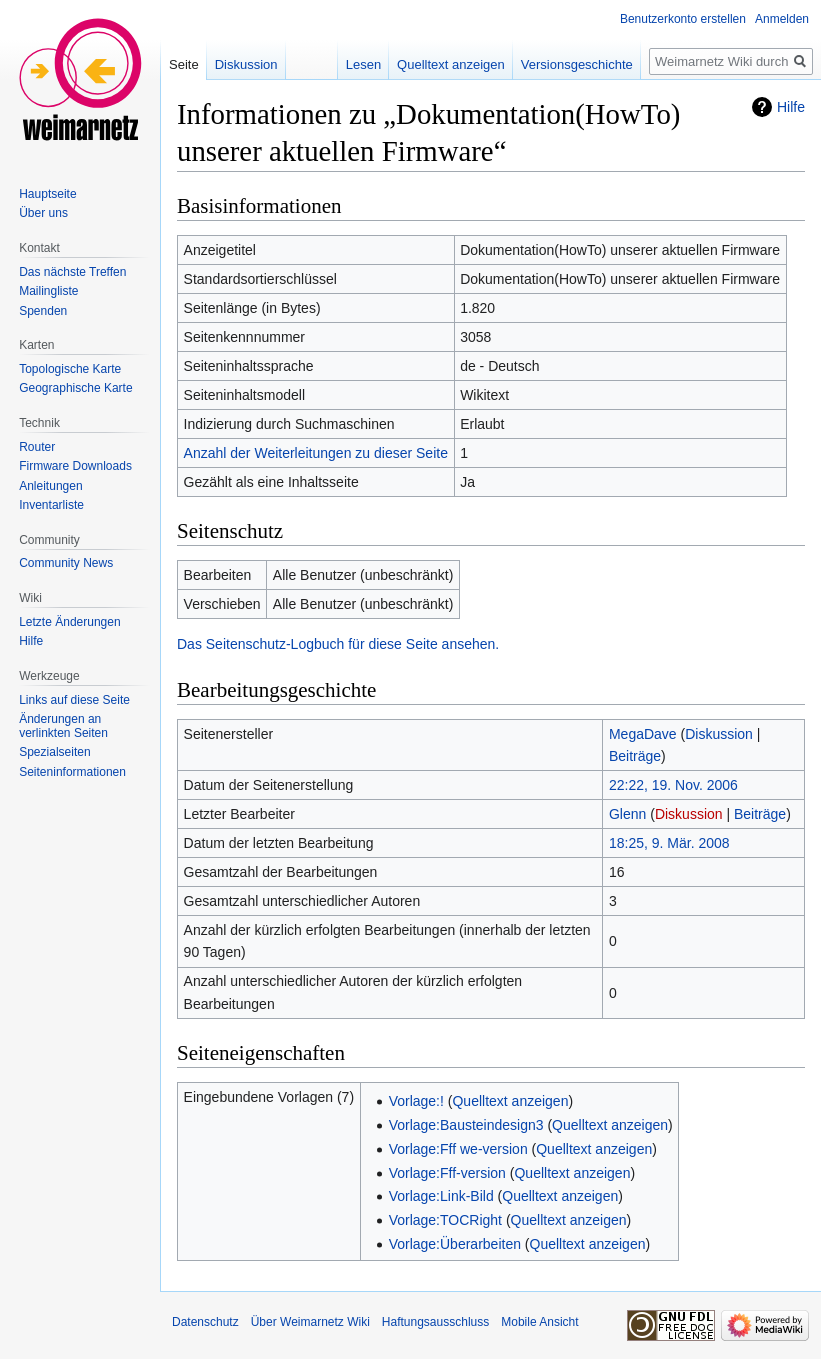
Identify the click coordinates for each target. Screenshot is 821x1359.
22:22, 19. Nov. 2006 (673, 785)
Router (37, 447)
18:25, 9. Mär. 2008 (669, 843)
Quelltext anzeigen (510, 1101)
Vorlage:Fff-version (447, 1173)
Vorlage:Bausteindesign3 (466, 1125)
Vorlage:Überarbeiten (455, 1244)
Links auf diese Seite (74, 700)
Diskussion (719, 734)
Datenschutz (205, 1322)
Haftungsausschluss (435, 1322)
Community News (66, 563)
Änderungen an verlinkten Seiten (63, 726)
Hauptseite (47, 194)
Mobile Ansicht (539, 1322)
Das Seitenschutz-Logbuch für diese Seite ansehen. (338, 644)
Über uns (43, 213)
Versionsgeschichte (577, 64)
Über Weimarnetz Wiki (310, 1322)
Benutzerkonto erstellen (683, 19)
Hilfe (791, 107)
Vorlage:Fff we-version (458, 1149)
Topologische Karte (70, 369)
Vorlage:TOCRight (445, 1220)
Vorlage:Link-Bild (441, 1196)
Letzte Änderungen (69, 622)
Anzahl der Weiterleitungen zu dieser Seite (316, 453)
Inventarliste (51, 505)
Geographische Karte (75, 388)
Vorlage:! (416, 1101)
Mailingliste (48, 291)
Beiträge (635, 756)
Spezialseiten (54, 752)
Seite (184, 64)
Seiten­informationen (72, 772)
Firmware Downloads (75, 466)
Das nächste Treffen (72, 272)
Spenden (43, 311)
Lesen (363, 64)
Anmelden (782, 19)
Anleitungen (50, 486)
